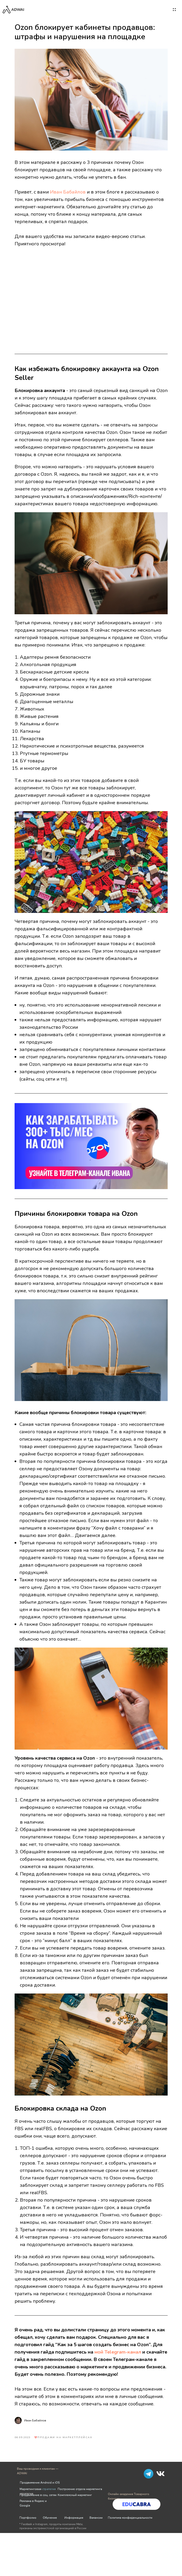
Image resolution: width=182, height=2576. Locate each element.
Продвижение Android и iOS (40, 2482)
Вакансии (96, 2518)
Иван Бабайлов (68, 192)
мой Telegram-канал (117, 2352)
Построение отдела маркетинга (80, 2489)
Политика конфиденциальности (130, 2518)
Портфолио (27, 2518)
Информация (73, 2518)
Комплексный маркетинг (75, 2495)
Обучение (50, 2518)
